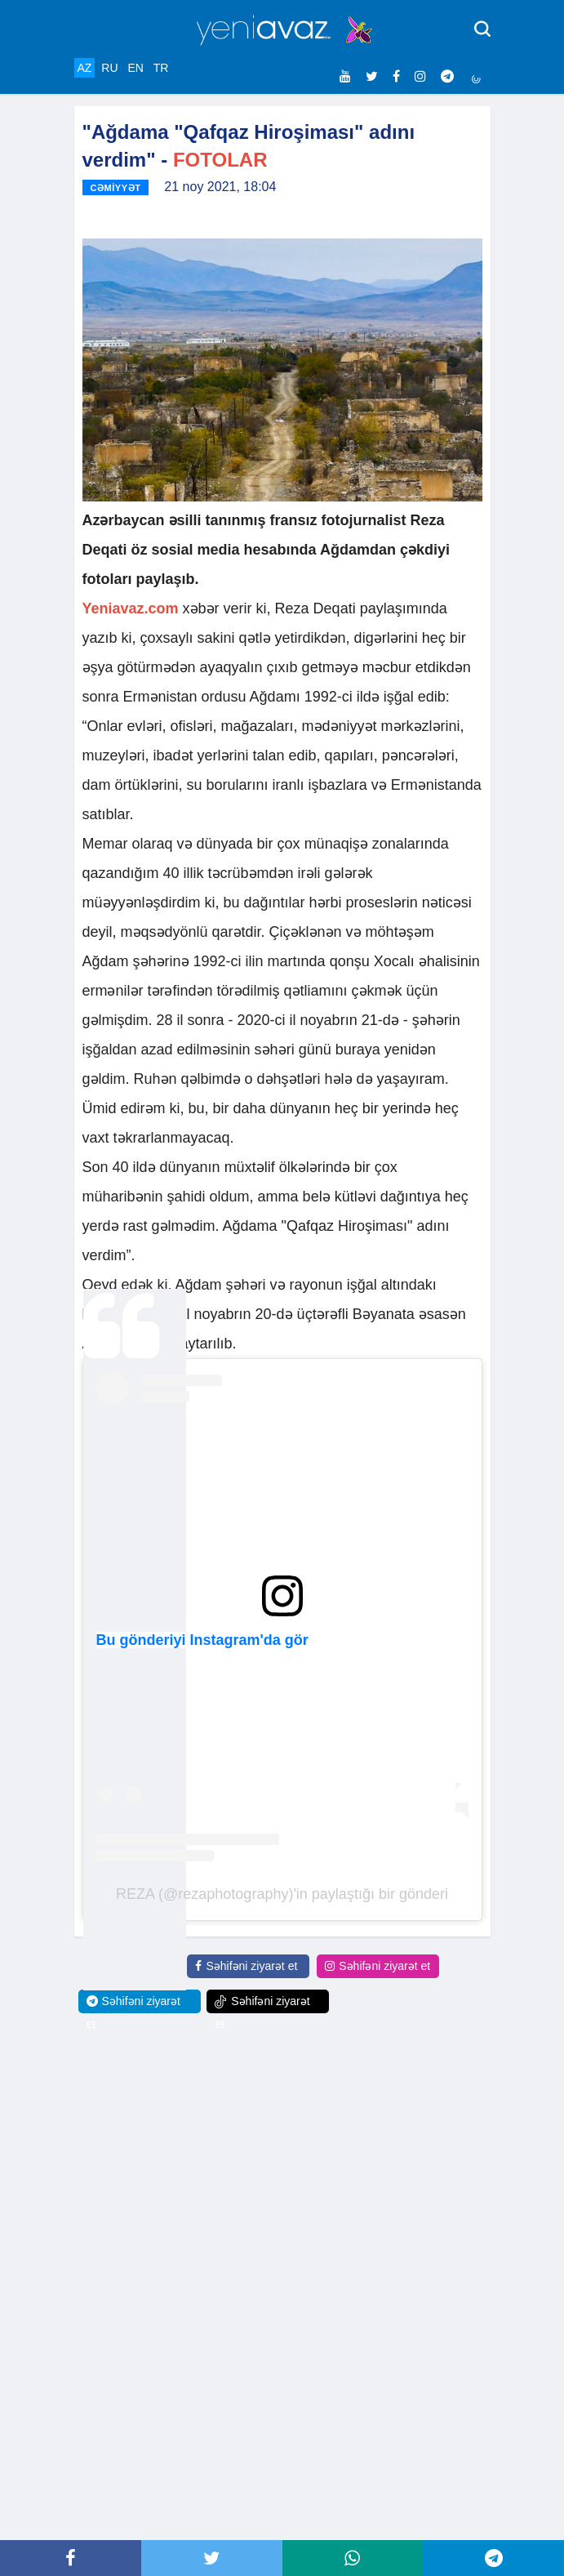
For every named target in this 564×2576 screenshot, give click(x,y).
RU (109, 67)
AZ (85, 67)
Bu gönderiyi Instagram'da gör (202, 1640)
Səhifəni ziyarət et (246, 1965)
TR (161, 67)
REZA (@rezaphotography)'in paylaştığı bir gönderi (282, 1894)
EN (135, 67)
